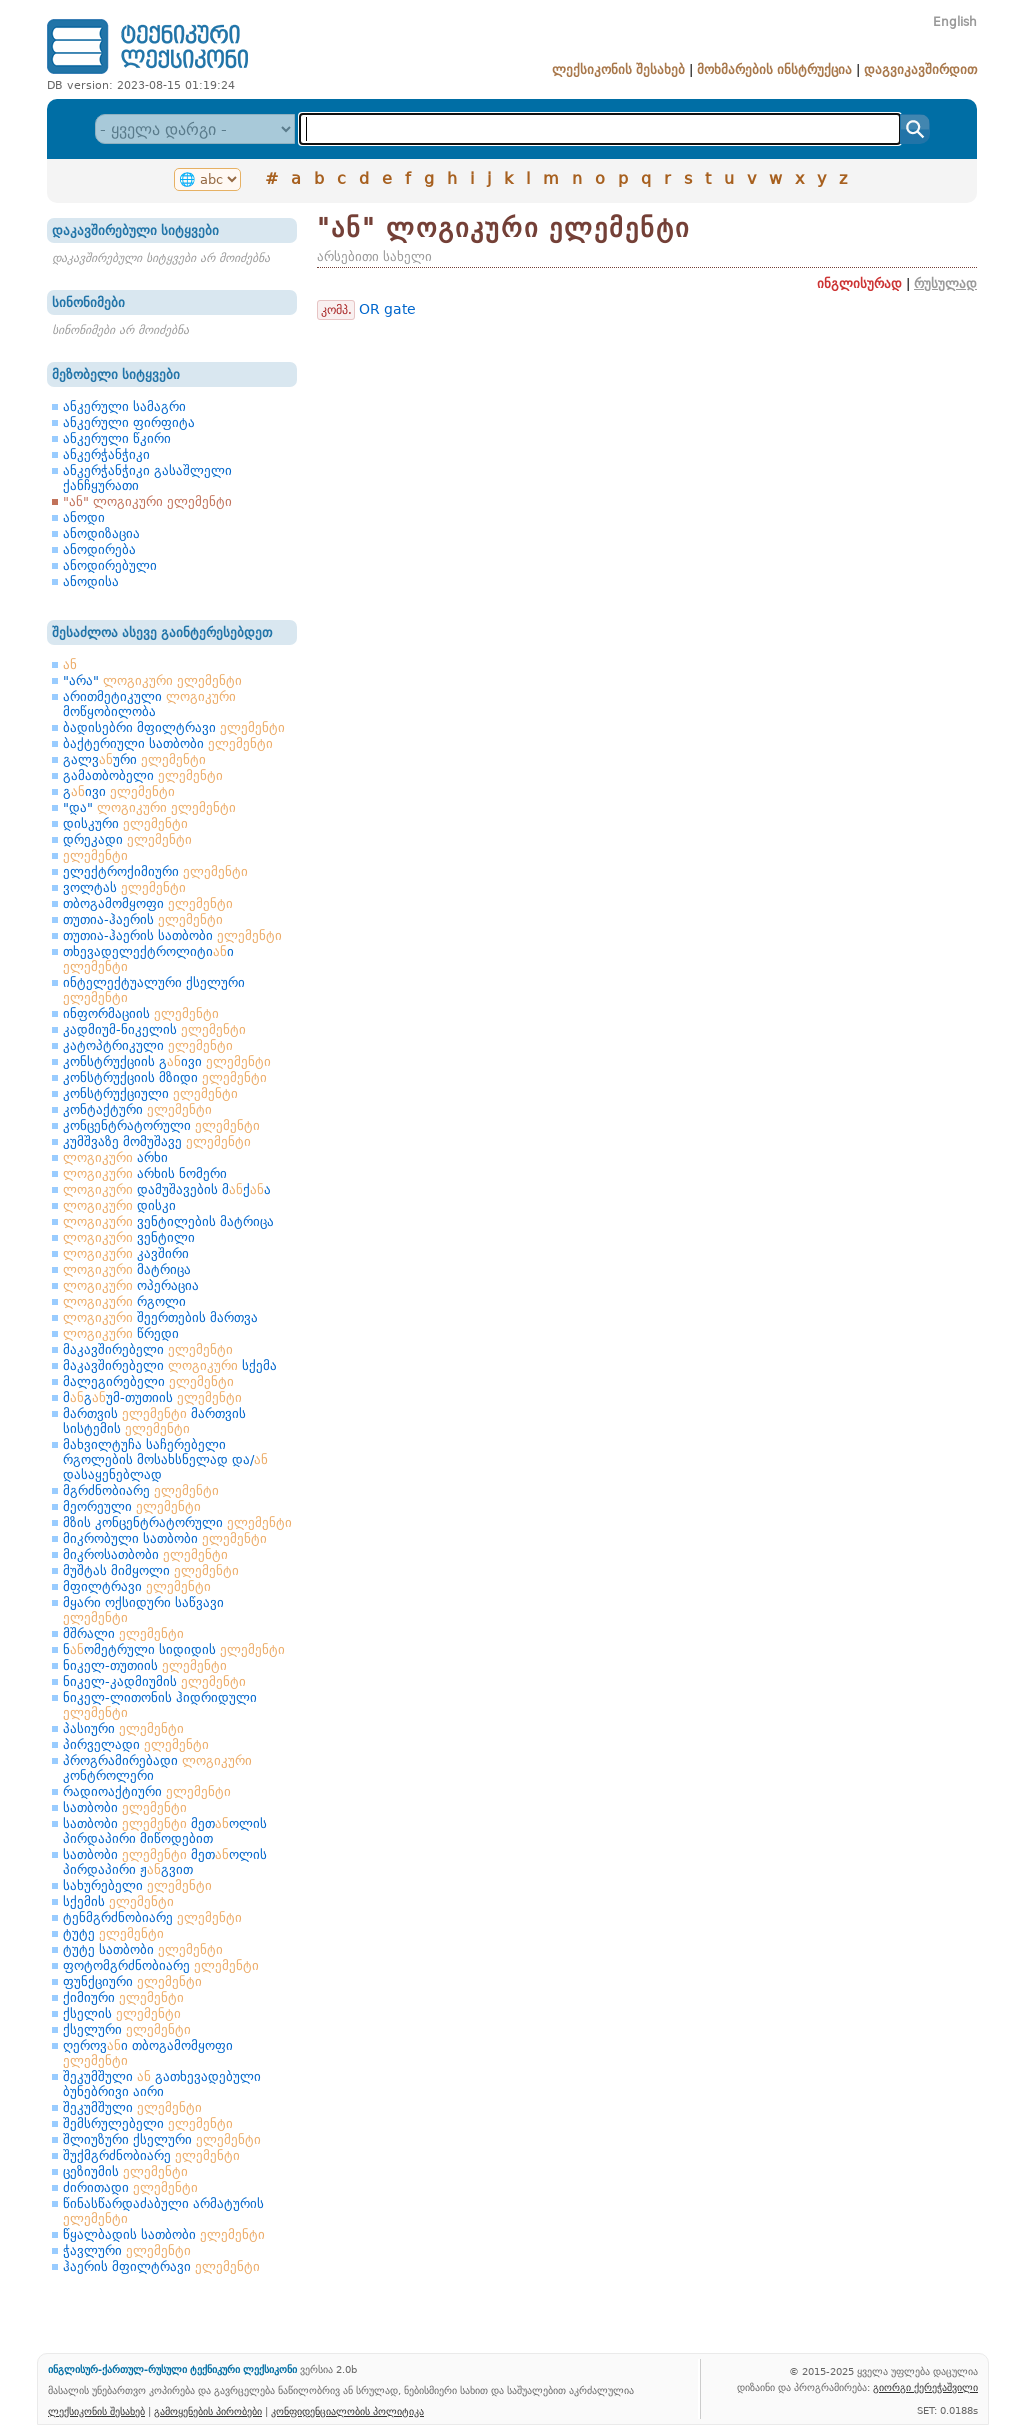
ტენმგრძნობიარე (152, 1917)
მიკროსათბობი (145, 1554)
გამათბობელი (143, 775)
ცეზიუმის (125, 2171)
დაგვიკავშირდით (920, 69)
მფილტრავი (137, 1586)
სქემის (118, 1901)
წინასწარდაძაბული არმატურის (163, 2211)
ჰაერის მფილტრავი (161, 2266)
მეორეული (132, 1506)
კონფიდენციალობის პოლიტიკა (347, 2411)
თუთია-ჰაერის (143, 919)
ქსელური (127, 2029)
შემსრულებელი (148, 2123)
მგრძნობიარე (141, 1490)
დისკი (119, 1205)
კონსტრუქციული (150, 1093)
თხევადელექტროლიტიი (148, 959)
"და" (149, 807)
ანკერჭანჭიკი (106, 454)
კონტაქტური (137, 1109)
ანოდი (84, 517)
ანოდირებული (110, 565)
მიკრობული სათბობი (165, 1538)
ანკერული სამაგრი (124, 406)
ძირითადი (130, 2187)
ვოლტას (124, 887)
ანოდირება (99, 549)
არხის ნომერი (145, 1173)
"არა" (152, 680)
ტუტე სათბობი (143, 1949)
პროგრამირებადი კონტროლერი (157, 1768)
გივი (119, 791)
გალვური (134, 759)
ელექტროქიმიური (155, 871)
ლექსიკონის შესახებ (618, 69)
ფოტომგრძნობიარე (161, 1965)
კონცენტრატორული (161, 1125)
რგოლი (124, 1301)
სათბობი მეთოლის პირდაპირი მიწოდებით (165, 1831)
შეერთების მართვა (160, 1317)
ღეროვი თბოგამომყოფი (148, 2053)
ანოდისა (91, 581)
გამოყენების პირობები (208, 2411)
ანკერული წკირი (117, 438)
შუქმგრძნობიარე (151, 2155)
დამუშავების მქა (167, 1189)
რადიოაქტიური (147, 1791)
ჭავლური (127, 2250)
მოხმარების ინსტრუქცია (774, 69)
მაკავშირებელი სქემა (170, 1365)
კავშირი (126, 1253)
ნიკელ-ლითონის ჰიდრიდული (160, 1705)
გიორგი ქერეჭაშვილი (925, 2387)
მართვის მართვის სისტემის (154, 1421)
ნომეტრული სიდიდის (174, 1649)
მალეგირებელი (148, 1381)
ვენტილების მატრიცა (168, 1221)
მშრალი (123, 1633)
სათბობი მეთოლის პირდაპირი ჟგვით (165, 1862)
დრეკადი (127, 839)
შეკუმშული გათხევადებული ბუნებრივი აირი (162, 2084)
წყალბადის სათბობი (164, 2234)
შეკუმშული (132, 2107)
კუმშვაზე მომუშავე (157, 1141)
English (955, 22)
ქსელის (122, 2013)
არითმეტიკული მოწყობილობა (149, 704)
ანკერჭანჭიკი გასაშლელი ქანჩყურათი (147, 478)
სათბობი (125, 1807)
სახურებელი (137, 1885)
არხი (115, 1157)
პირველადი (136, 1744)
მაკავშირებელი (148, 1349)
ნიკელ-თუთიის (145, 1665)
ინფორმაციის (141, 1013)
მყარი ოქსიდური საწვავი (143, 1610)
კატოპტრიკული (148, 1045)
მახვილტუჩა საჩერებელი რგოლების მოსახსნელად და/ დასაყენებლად (165, 1459)
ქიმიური (123, 1997)
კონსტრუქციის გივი (167, 1061)
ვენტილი (129, 1237)
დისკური (125, 823)
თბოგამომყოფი (148, 903)
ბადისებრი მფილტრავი (174, 727)
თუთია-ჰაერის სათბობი (172, 935)
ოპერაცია (131, 1285)
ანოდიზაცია (101, 533)
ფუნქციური (132, 1981)
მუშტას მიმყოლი (151, 1570)
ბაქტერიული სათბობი (168, 743)
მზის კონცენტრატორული (177, 1522)
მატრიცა (127, 1269)
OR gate (387, 309)
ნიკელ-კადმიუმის (154, 1681)
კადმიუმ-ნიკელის (154, 1029)
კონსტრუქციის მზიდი (165, 1077)
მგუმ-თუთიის (152, 1397)
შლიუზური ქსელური (162, 2139)
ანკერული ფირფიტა (129, 422)
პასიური (123, 1728)
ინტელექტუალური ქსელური (154, 990)
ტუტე (113, 1933)
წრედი (121, 1333)
